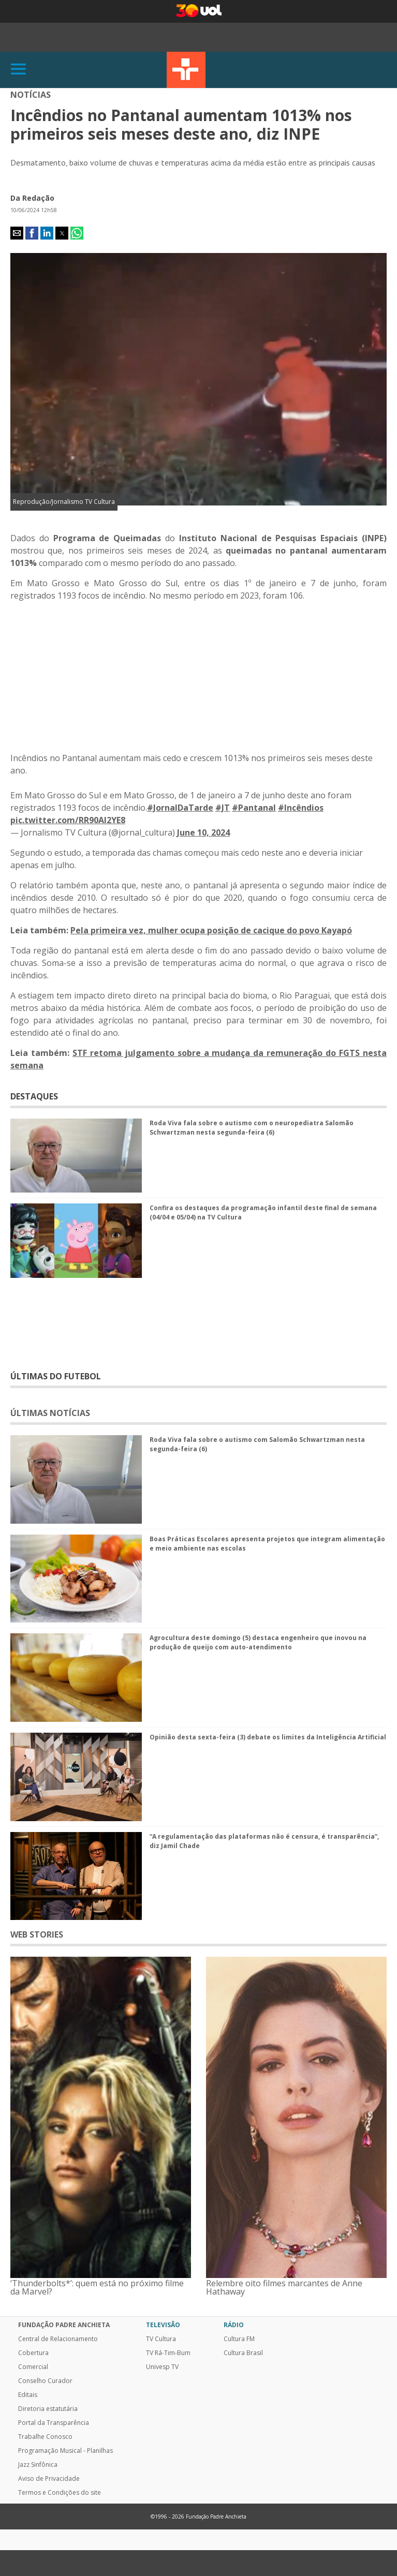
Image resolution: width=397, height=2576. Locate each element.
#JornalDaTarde (180, 807)
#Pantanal (254, 807)
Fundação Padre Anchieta (64, 2325)
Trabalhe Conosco (45, 2437)
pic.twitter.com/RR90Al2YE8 (67, 820)
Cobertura (33, 2353)
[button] (16, 233)
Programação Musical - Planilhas (65, 2451)
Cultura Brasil (243, 2353)
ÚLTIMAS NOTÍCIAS (50, 1413)
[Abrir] (18, 69)
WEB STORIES (36, 1934)
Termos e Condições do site (59, 2493)
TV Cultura (186, 70)
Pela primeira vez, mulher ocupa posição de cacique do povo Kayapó (211, 930)
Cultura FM (239, 2339)
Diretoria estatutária (48, 2409)
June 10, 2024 (203, 832)
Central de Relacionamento (58, 2339)
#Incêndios (301, 807)
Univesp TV (162, 2367)
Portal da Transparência (53, 2423)
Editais (27, 2395)
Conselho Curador (45, 2381)
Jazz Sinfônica (37, 2465)
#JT (222, 807)
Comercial (33, 2367)
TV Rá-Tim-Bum (168, 2353)
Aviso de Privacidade (49, 2479)
